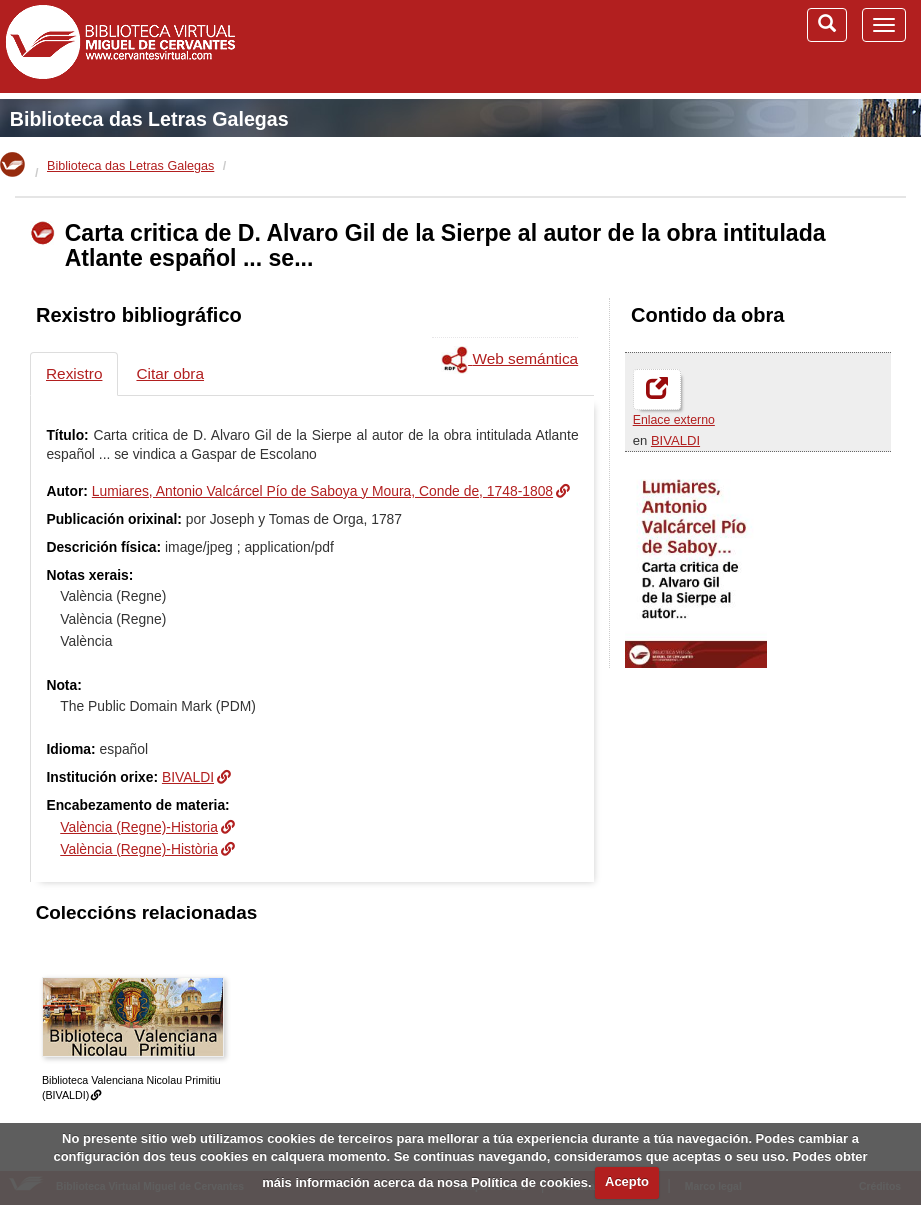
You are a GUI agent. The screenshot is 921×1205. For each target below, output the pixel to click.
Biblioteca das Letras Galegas (149, 119)
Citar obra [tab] (170, 373)
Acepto (627, 1181)
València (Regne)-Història (139, 849)
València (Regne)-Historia (139, 827)
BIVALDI (675, 440)
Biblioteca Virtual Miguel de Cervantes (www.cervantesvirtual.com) (120, 46)
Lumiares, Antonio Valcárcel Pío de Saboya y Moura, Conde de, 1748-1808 (322, 491)
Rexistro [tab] (74, 373)
